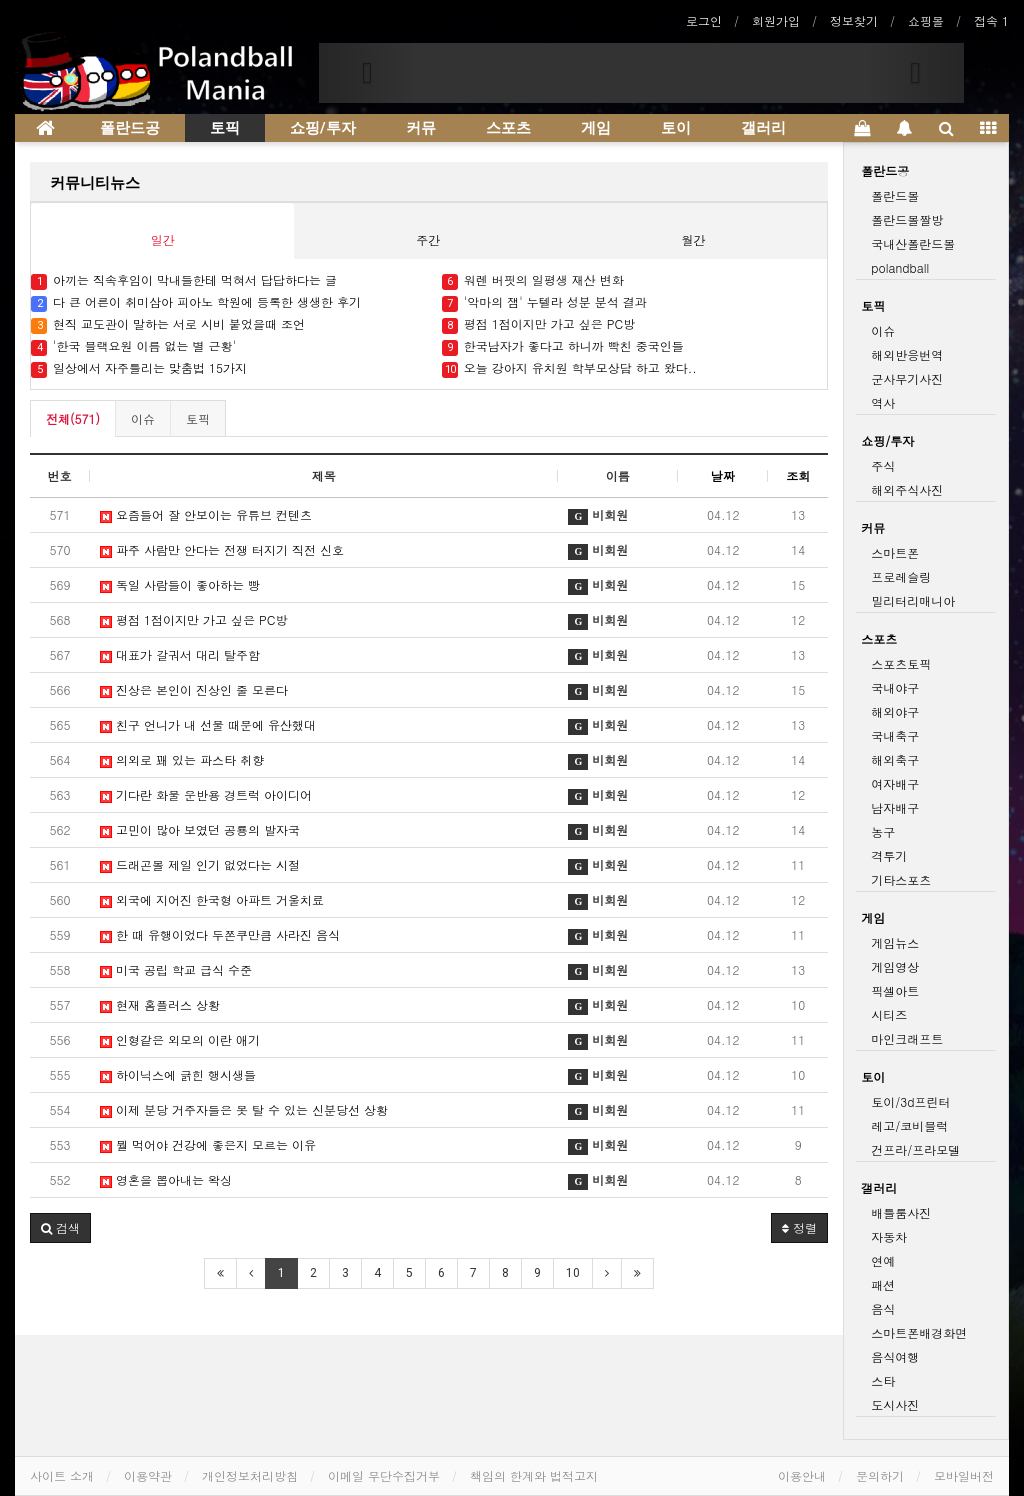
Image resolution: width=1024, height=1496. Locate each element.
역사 (883, 402)
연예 (883, 1260)
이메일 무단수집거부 (384, 1475)
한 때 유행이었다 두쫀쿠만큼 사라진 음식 (220, 934)
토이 (676, 128)
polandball (900, 267)
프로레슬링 (901, 576)
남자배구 (895, 807)
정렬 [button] (799, 1227)
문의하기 (880, 1475)
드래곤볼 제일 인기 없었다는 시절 (200, 864)
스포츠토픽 (901, 663)
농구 (883, 831)
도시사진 (895, 1404)
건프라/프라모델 (915, 1149)
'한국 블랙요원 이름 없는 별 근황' (133, 346)
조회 (798, 475)
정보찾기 (854, 20)
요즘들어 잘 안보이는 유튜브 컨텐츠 (208, 514)
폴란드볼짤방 (907, 219)
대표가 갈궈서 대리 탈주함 (180, 654)
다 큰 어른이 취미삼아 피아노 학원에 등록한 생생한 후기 (196, 302)
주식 (883, 465)
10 (573, 1273)
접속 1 (991, 20)
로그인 (704, 20)
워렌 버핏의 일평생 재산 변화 (533, 280)
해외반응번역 (907, 354)
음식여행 (895, 1356)
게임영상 (895, 966)
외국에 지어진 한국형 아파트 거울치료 (212, 899)
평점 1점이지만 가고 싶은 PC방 (538, 324)
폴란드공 (130, 128)
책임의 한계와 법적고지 (534, 1475)
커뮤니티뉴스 (95, 183)
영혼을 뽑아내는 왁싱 (166, 1179)
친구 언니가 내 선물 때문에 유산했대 (208, 724)
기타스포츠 (901, 879)
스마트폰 (895, 552)
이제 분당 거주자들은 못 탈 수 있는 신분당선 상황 (244, 1109)
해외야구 (895, 711)
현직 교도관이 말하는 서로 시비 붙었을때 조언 (170, 324)
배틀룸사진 (901, 1212)
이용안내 (802, 1475)
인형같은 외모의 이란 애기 (180, 1039)
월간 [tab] (694, 239)
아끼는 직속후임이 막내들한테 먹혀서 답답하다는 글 (184, 280)
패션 (883, 1284)
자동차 (889, 1236)
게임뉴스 (895, 942)
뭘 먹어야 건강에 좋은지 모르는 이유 (208, 1144)
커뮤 (421, 128)
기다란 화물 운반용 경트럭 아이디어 (206, 794)
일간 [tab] (163, 239)
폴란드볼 (895, 195)
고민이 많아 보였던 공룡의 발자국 (200, 829)
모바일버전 (964, 1475)
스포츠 (508, 128)
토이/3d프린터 (910, 1101)
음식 (883, 1308)
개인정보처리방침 (250, 1475)
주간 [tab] (428, 239)
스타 (883, 1380)
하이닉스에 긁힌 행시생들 (178, 1074)
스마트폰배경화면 (919, 1332)
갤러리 (763, 128)
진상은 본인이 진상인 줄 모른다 (194, 689)
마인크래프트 (907, 1038)
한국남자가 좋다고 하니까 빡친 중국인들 (565, 346)
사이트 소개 (62, 1475)
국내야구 (895, 687)
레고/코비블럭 (909, 1125)
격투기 (889, 855)
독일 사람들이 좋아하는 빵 (180, 584)
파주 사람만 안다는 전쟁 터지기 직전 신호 (222, 549)
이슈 (143, 418)
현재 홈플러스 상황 (160, 1004)
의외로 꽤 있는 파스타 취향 (182, 759)
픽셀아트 (895, 990)
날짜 (723, 475)
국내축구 (895, 735)
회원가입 (776, 20)
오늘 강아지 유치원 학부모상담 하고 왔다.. (569, 368)
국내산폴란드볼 (913, 243)
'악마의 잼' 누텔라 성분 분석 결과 (544, 302)
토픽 (225, 128)
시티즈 (889, 1014)
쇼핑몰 (926, 20)
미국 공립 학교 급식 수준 (176, 969)
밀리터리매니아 (913, 600)
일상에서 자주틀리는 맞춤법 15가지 (141, 368)
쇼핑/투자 (323, 128)
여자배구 (895, 783)
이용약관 (148, 1475)
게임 (596, 128)
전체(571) (73, 418)
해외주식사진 (907, 489)
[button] (367, 73)
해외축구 (895, 759)
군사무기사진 (907, 378)
